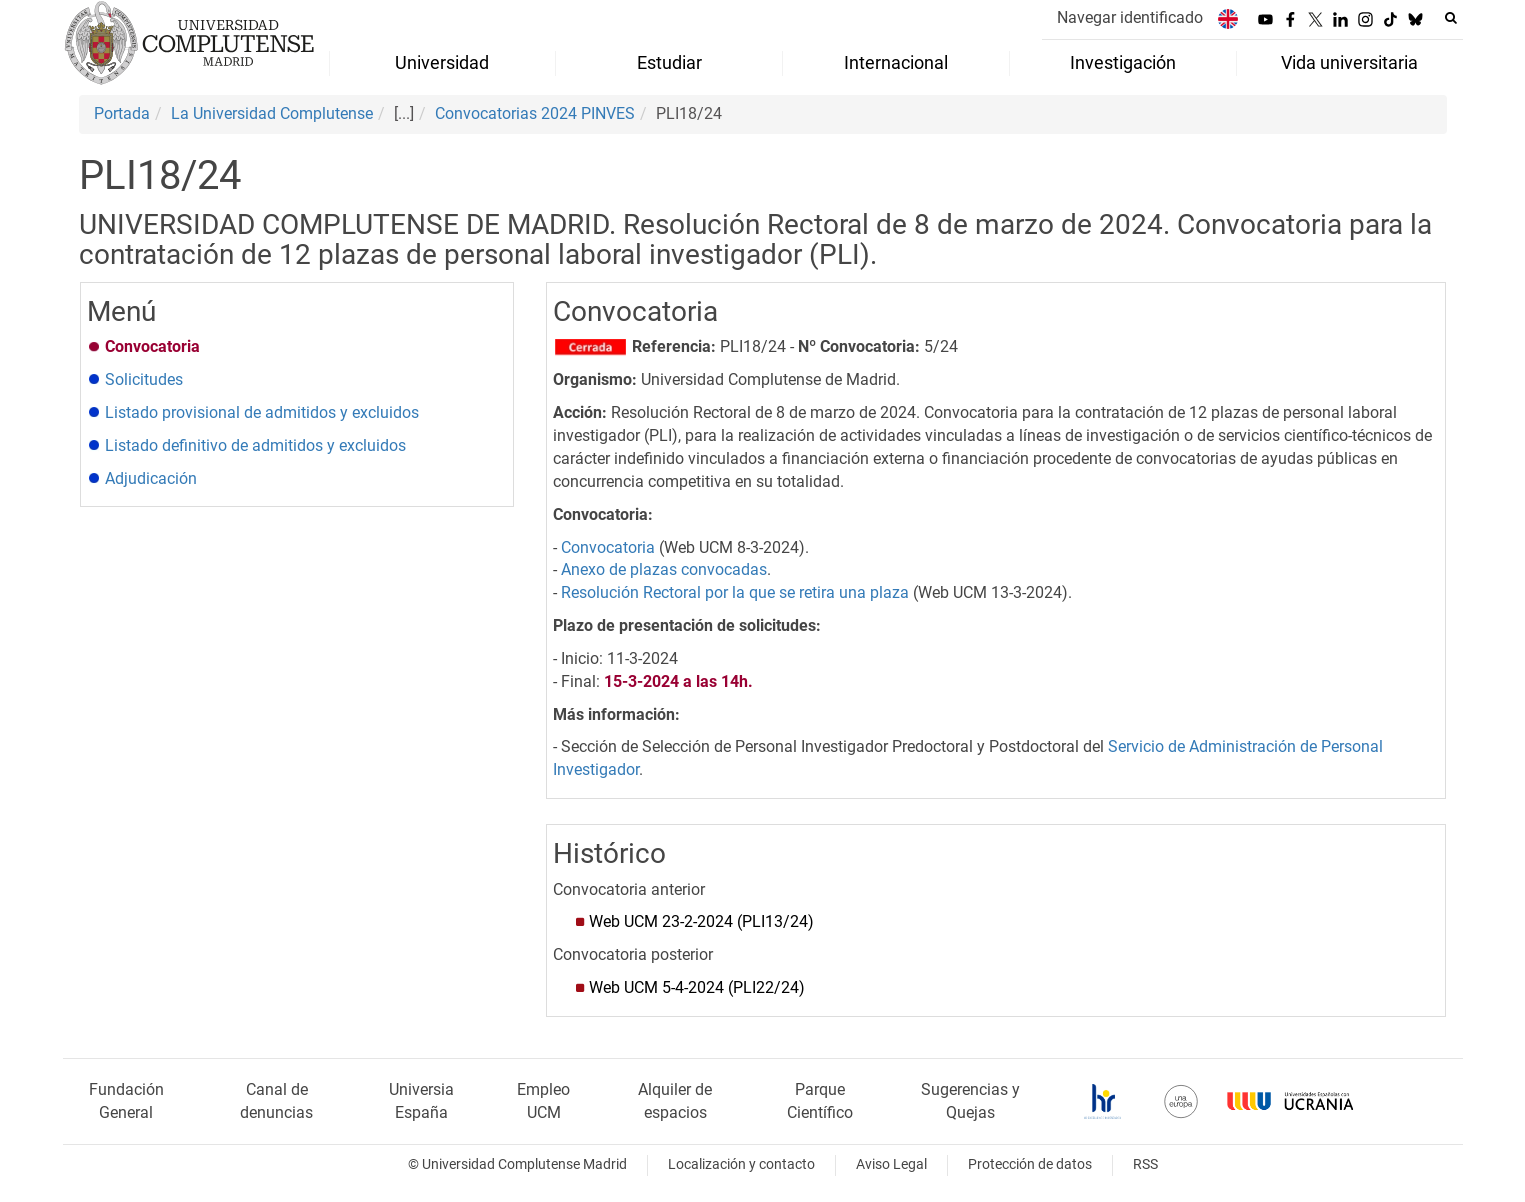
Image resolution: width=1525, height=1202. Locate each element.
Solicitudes (144, 379)
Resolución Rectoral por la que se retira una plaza (735, 592)
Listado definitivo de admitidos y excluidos (255, 445)
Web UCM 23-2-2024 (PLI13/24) (701, 921)
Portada (122, 113)
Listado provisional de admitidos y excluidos (262, 412)
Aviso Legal (891, 1164)
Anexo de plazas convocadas (664, 569)
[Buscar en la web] (1451, 18)
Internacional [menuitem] (896, 63)
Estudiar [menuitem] (669, 63)
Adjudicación (151, 478)
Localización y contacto (741, 1164)
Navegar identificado (1130, 17)
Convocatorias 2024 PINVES (535, 113)
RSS (1145, 1164)
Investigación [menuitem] (1123, 63)
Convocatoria (608, 547)
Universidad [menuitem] (442, 63)
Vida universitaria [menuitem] (1349, 63)
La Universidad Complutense (272, 113)
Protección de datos (1030, 1164)
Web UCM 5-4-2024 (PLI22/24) (697, 987)
